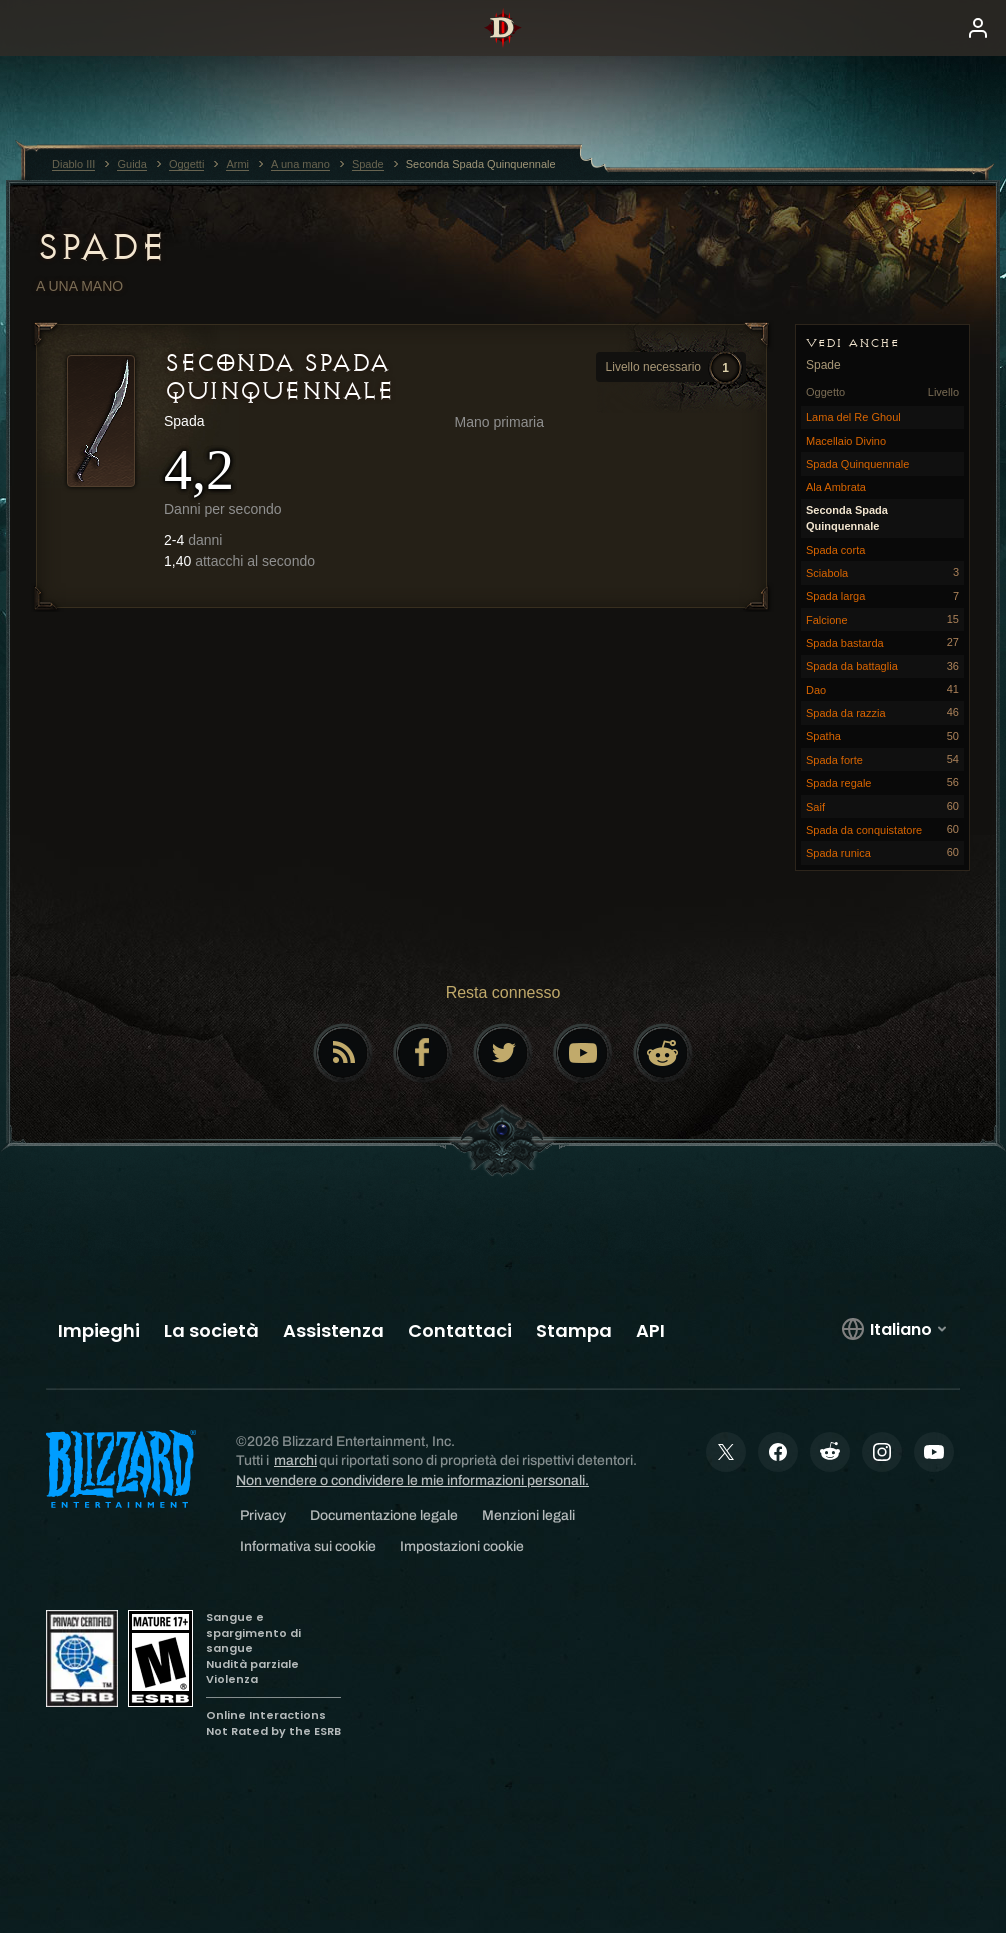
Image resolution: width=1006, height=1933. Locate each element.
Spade (101, 247)
